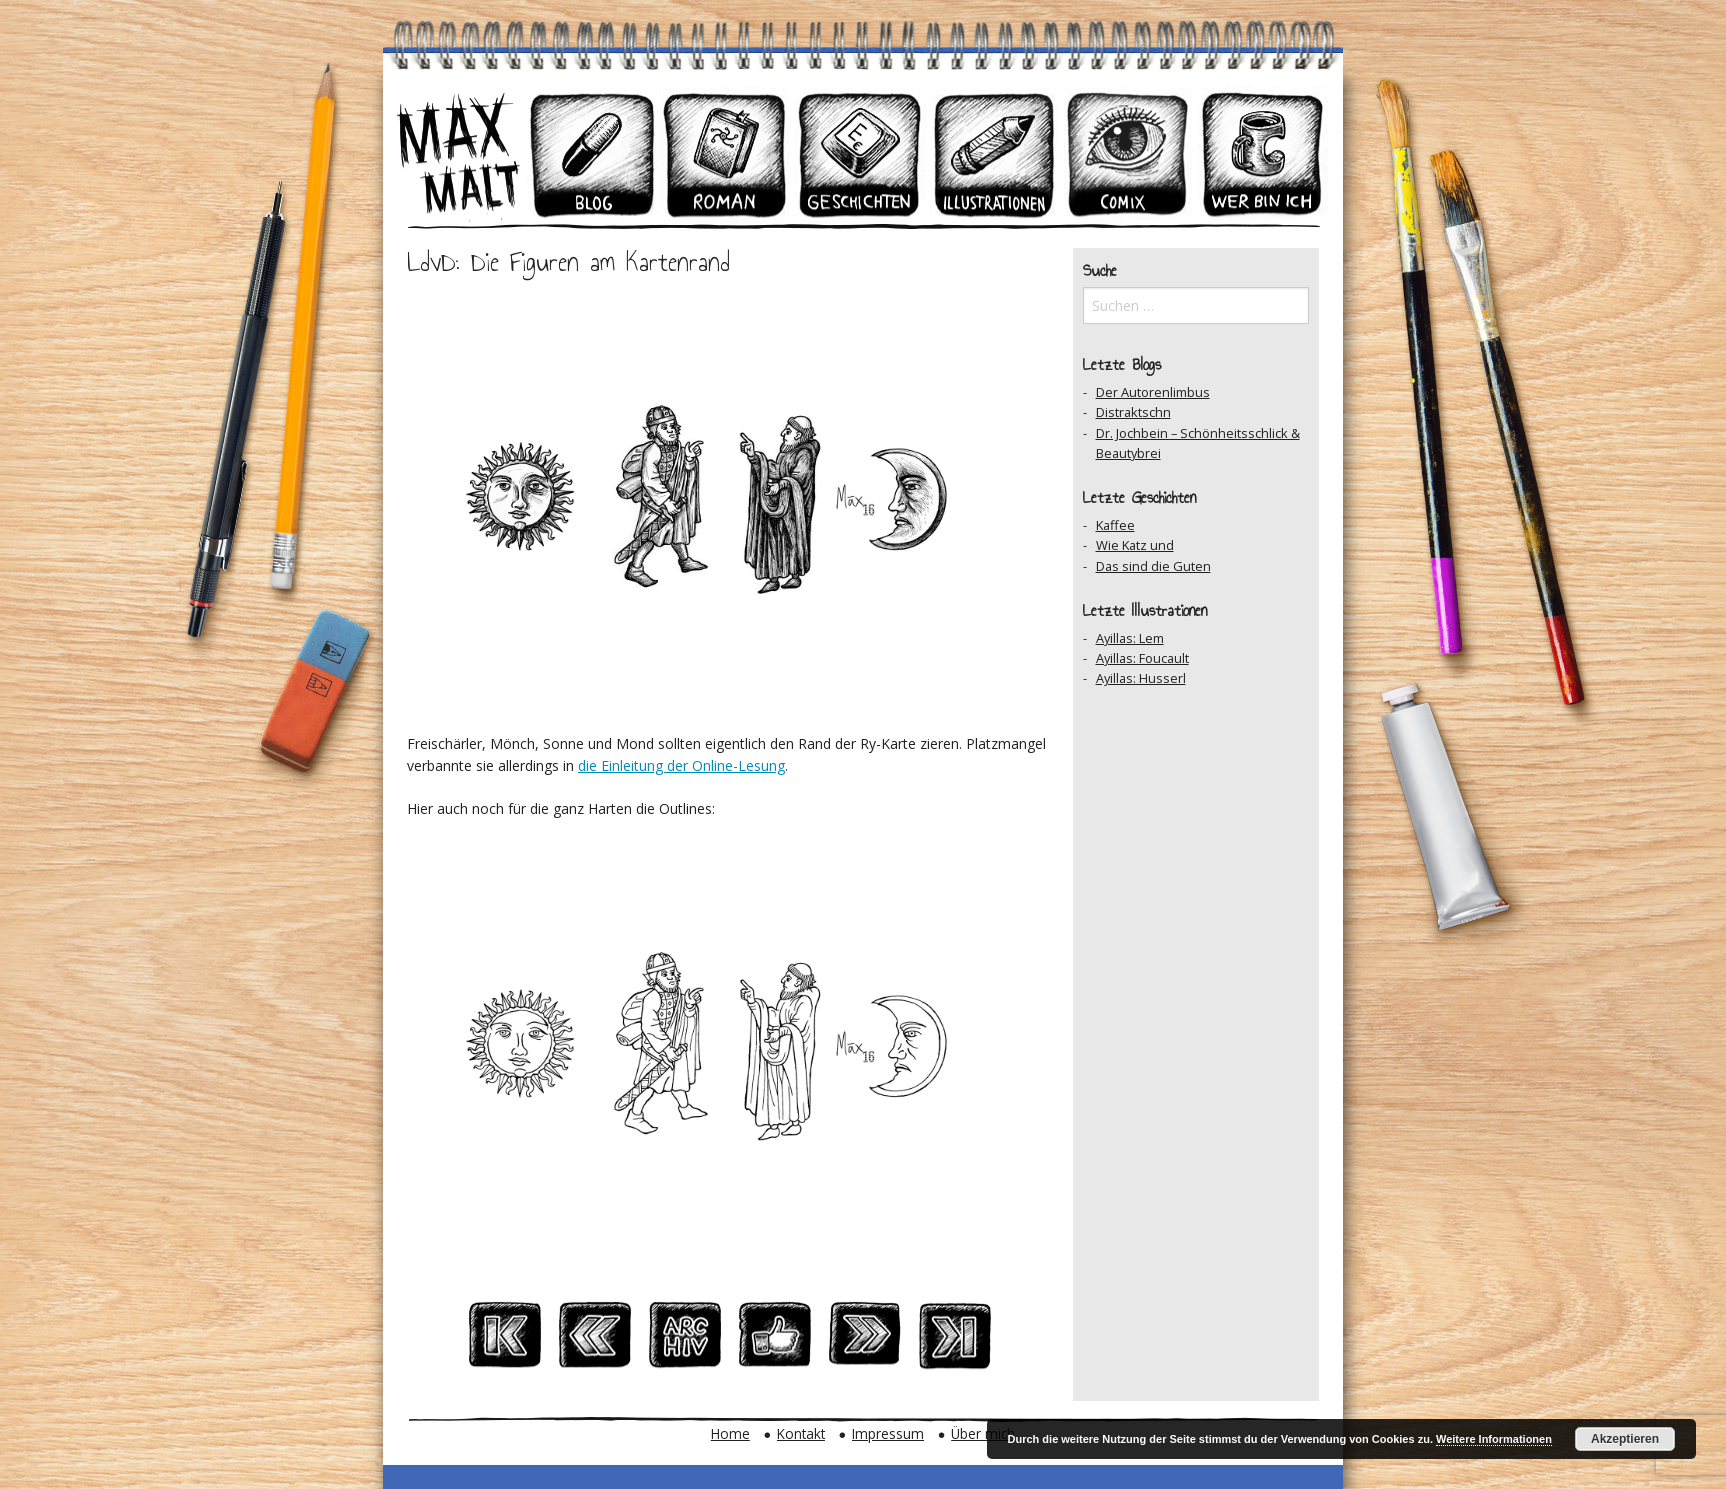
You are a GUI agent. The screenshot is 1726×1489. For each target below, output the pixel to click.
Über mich (983, 1433)
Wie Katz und (1135, 545)
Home (730, 1433)
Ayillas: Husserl (1141, 678)
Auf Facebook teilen (775, 1341)
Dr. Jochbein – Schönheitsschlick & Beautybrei (1198, 443)
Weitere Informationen (1494, 1439)
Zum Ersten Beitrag (505, 1341)
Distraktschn (1133, 412)
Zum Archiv (685, 1341)
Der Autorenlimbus (1153, 392)
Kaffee (1115, 525)
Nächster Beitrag (865, 1341)
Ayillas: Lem (1130, 638)
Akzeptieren (1625, 1439)
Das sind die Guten (1153, 566)
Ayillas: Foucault (1142, 658)
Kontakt (801, 1433)
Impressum (888, 1433)
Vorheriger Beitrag (595, 1341)
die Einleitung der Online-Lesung (681, 765)
